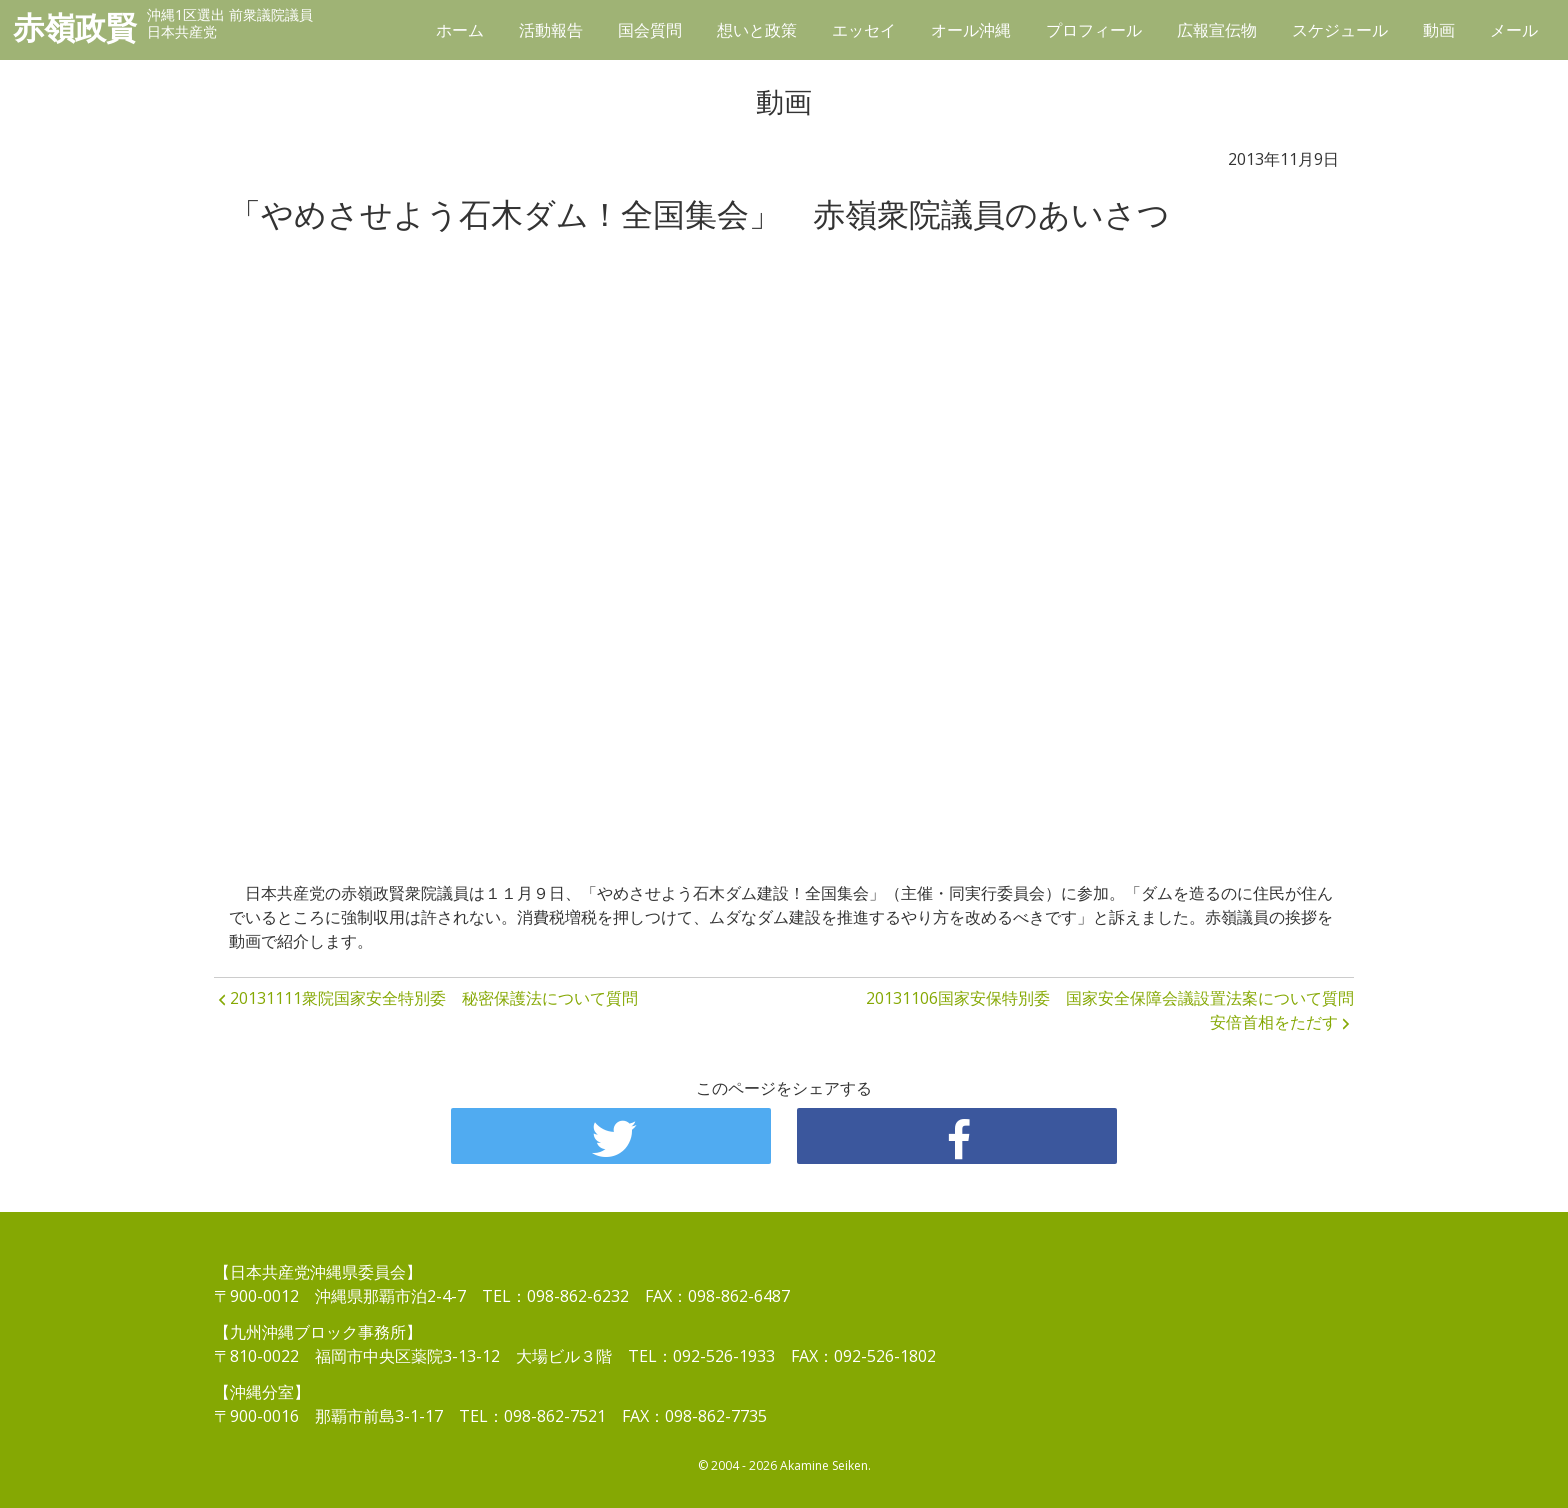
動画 (1439, 30)
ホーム (460, 30)
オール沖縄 (971, 30)
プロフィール (1094, 30)
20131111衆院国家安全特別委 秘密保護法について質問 (434, 998)
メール (1514, 30)
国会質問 (650, 30)
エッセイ (864, 30)
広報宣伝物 (1217, 30)
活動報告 (551, 30)
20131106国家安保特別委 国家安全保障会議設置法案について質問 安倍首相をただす (1110, 1010)
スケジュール (1340, 30)
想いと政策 (757, 30)
